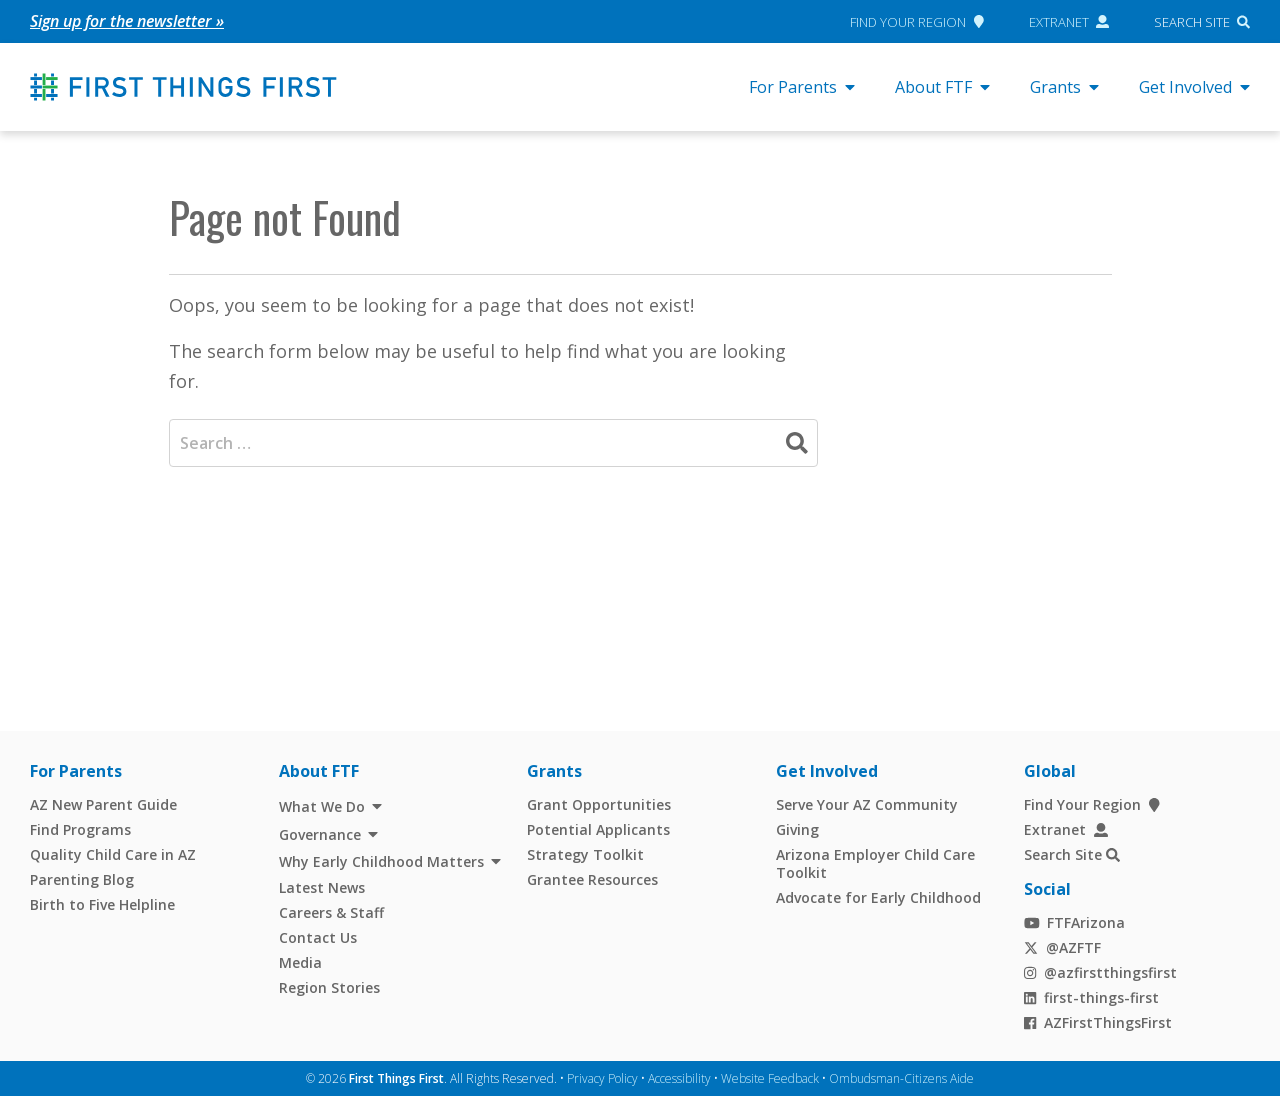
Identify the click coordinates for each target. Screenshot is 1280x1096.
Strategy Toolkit (585, 854)
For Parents (802, 87)
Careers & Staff (331, 911)
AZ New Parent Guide (103, 804)
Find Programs (80, 829)
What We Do (322, 806)
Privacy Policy (602, 1077)
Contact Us (318, 936)
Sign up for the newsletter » (127, 21)
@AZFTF (1062, 946)
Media (300, 961)
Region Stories (329, 986)
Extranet (1069, 21)
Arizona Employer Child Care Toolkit (875, 863)
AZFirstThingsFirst (1098, 1021)
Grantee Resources (592, 879)
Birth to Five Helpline (102, 904)
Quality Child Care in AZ (113, 854)
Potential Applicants (598, 829)
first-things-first (1091, 996)
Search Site (1192, 21)
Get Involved (1194, 87)
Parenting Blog (82, 879)
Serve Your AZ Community (867, 804)
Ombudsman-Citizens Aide (901, 1077)
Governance (320, 833)
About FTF (942, 87)
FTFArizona (1074, 921)
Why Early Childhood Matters (381, 861)
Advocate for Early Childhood (878, 896)
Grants (1064, 87)
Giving (797, 829)
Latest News (322, 886)
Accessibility (679, 1077)
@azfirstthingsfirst (1100, 971)
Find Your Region (916, 21)
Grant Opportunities (599, 804)
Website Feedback (770, 1077)
